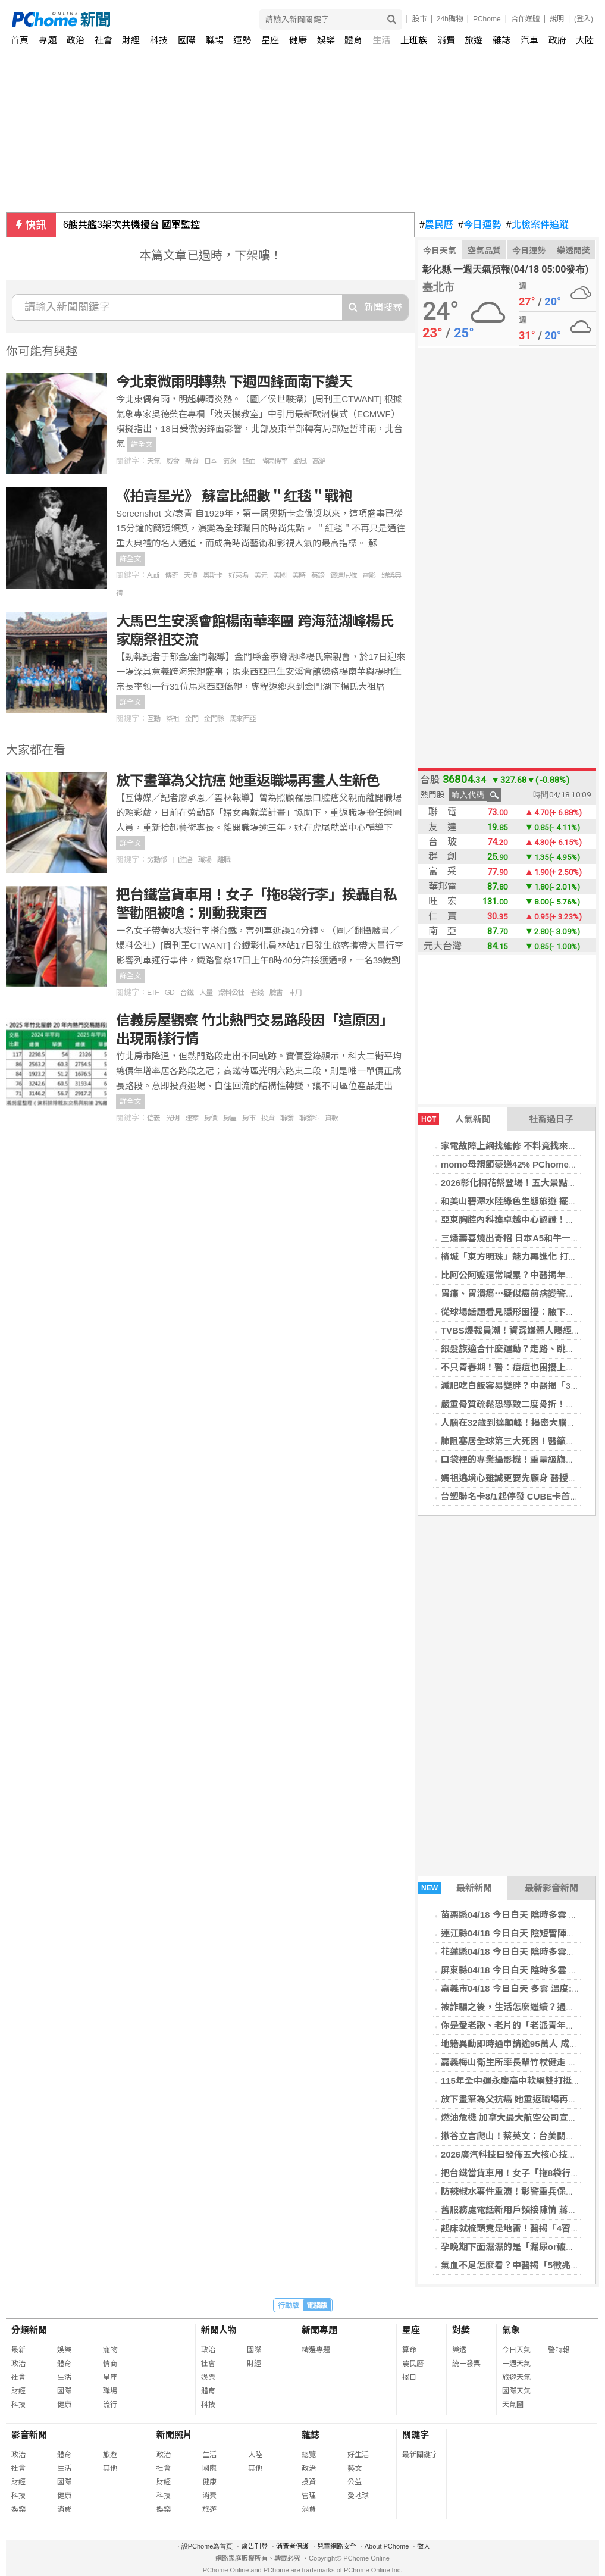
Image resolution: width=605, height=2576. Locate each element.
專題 (48, 40)
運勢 (242, 40)
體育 (353, 40)
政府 (557, 40)
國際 (187, 40)
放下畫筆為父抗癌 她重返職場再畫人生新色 (248, 780)
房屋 (229, 1118)
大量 (205, 992)
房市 (248, 1118)
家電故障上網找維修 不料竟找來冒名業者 (522, 1146)
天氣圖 (513, 2404)
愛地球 (358, 2496)
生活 (381, 40)
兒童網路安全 (336, 2546)
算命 (409, 2350)
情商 (110, 2363)
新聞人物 (219, 2330)
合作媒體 (525, 19)
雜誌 (501, 40)
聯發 (286, 1118)
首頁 (20, 40)
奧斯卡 (212, 575)
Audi (153, 575)
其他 (110, 2468)
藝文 (354, 2468)
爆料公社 (231, 992)
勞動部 (157, 860)
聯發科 (309, 1118)
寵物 (110, 2350)
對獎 (461, 2330)
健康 (298, 40)
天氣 (153, 461)
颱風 (299, 461)
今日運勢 (479, 225)
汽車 (529, 40)
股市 (419, 19)
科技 (159, 40)
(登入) (583, 19)
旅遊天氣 (516, 2377)
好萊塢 (238, 575)
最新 (18, 2350)
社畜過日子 (551, 1119)
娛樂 (326, 40)
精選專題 (316, 2350)
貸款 (331, 1118)
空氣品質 (484, 250)
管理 (309, 2496)
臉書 (276, 992)
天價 (190, 575)
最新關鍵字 (420, 2454)
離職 (223, 860)
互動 (153, 719)
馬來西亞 (243, 719)
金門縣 (214, 719)
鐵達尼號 (343, 575)
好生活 (358, 2454)
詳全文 (141, 444)
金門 (191, 719)
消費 (446, 40)
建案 (191, 1118)
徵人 (423, 2546)
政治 (75, 40)
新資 (191, 461)
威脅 (172, 461)
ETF (153, 992)
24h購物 (450, 19)
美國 (279, 575)
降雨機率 (274, 461)
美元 (260, 575)
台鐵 (186, 992)
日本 (210, 461)
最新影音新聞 (551, 1888)
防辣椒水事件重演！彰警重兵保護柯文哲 (521, 2191)
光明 (172, 1118)
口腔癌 (182, 860)
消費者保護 (292, 2546)
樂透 (459, 2350)
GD (169, 992)
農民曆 (436, 225)
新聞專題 (319, 2330)
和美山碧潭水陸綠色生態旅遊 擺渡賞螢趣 (522, 1201)
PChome (487, 19)
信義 (153, 1118)
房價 (210, 1118)
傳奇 (171, 575)
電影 (368, 575)
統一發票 (466, 2363)
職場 (215, 40)
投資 (267, 1118)
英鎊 (317, 575)
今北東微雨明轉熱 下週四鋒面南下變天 (234, 382)
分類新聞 (29, 2330)
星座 (270, 40)
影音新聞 (29, 2435)
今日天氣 (439, 250)
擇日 (409, 2377)
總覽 (309, 2454)
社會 (103, 40)
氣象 (229, 461)
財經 (131, 40)
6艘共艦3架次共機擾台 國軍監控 (131, 225)
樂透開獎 (573, 250)
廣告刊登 (255, 2546)
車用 (295, 992)
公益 (354, 2482)
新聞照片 (174, 2435)
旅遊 (473, 40)
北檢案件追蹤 (537, 225)
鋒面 (248, 461)
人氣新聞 (454, 1119)
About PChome (387, 2546)
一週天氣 (516, 2363)
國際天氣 (516, 2391)
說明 (557, 19)
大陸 (585, 40)
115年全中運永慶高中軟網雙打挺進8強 (517, 2081)
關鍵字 (415, 2435)
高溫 (318, 461)
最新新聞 (455, 1888)
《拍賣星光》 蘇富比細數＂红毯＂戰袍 (234, 496)
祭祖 (172, 719)
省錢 (257, 992)
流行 (110, 2404)
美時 (298, 575)
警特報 (558, 2350)
